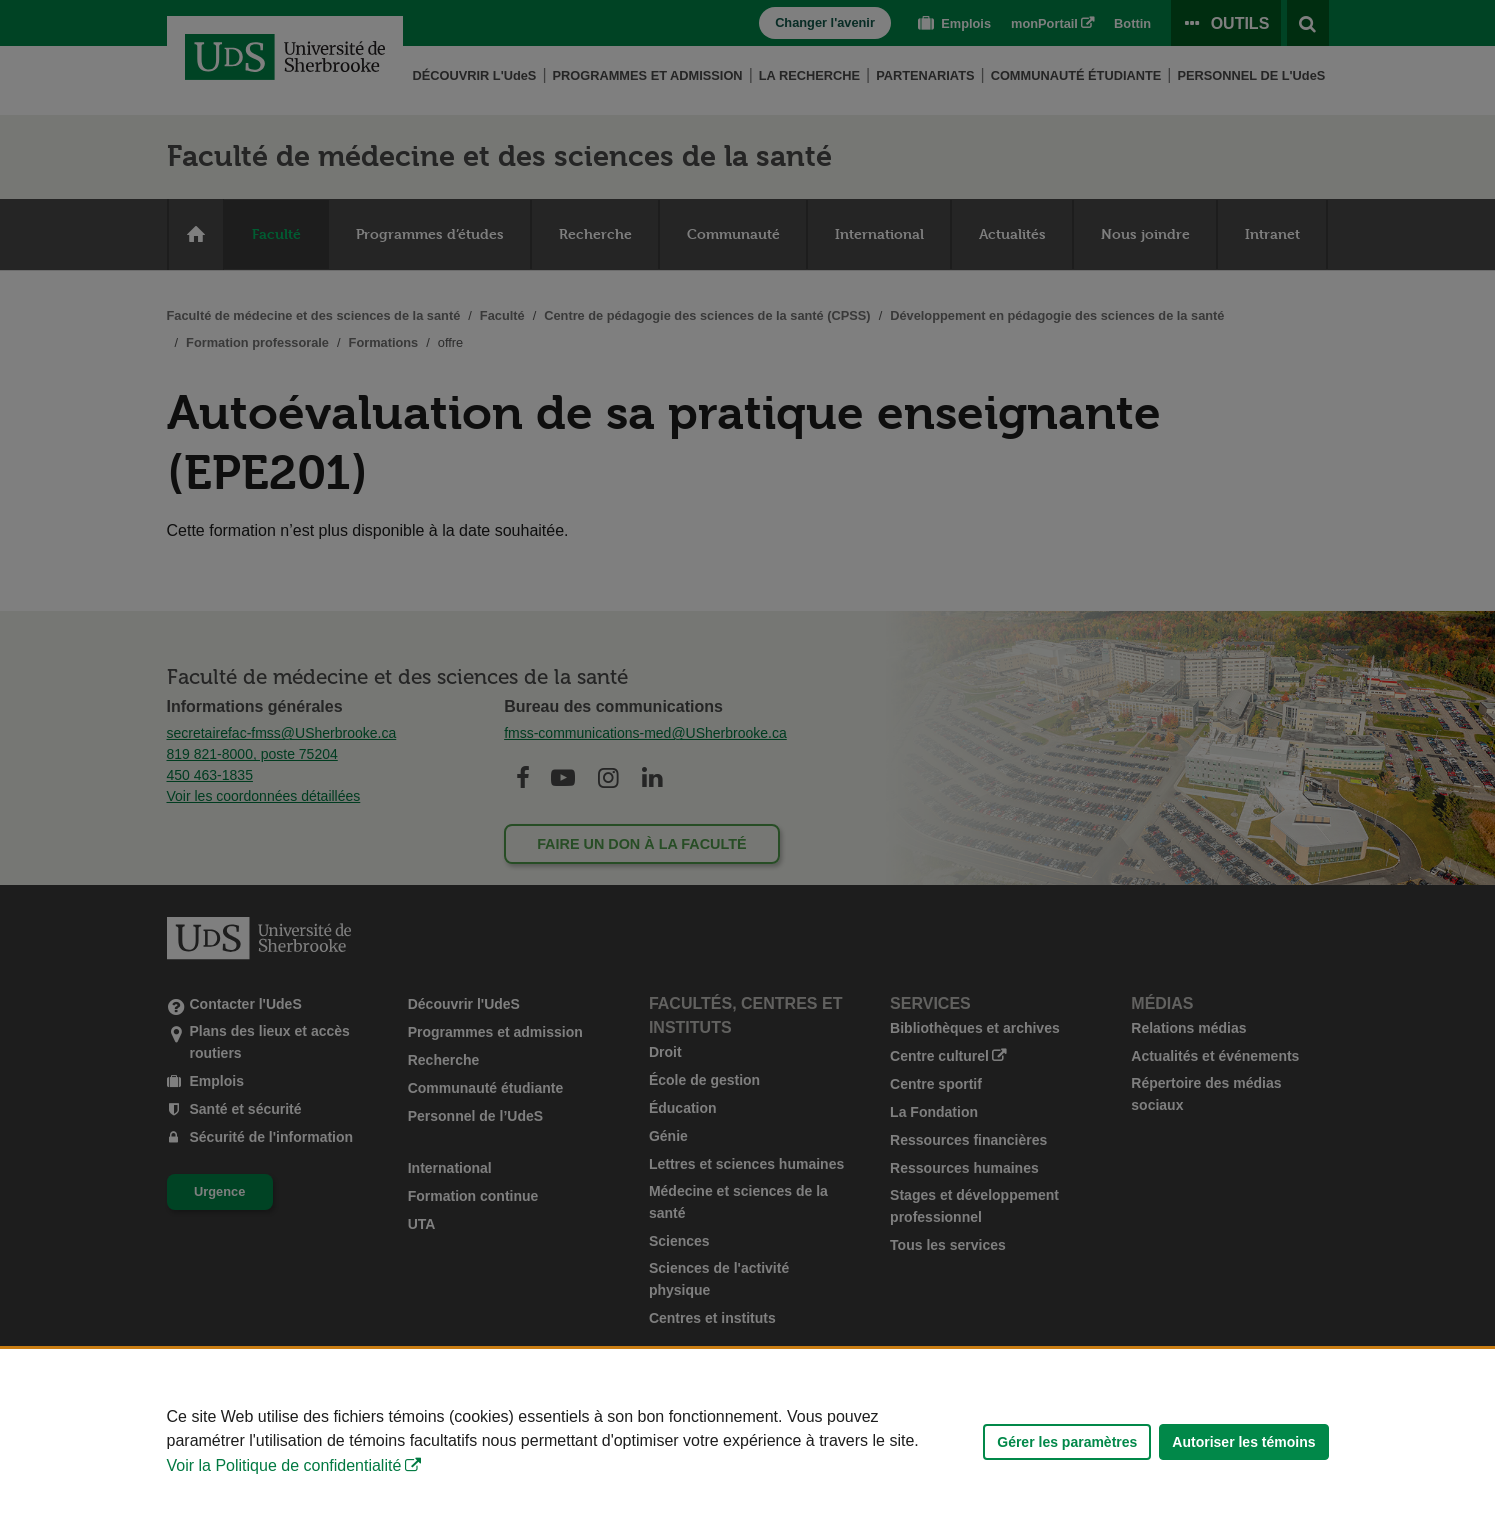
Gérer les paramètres (1067, 1442)
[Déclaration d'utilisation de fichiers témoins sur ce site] (747, 1441)
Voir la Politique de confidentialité (284, 1465)
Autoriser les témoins (1243, 1442)
